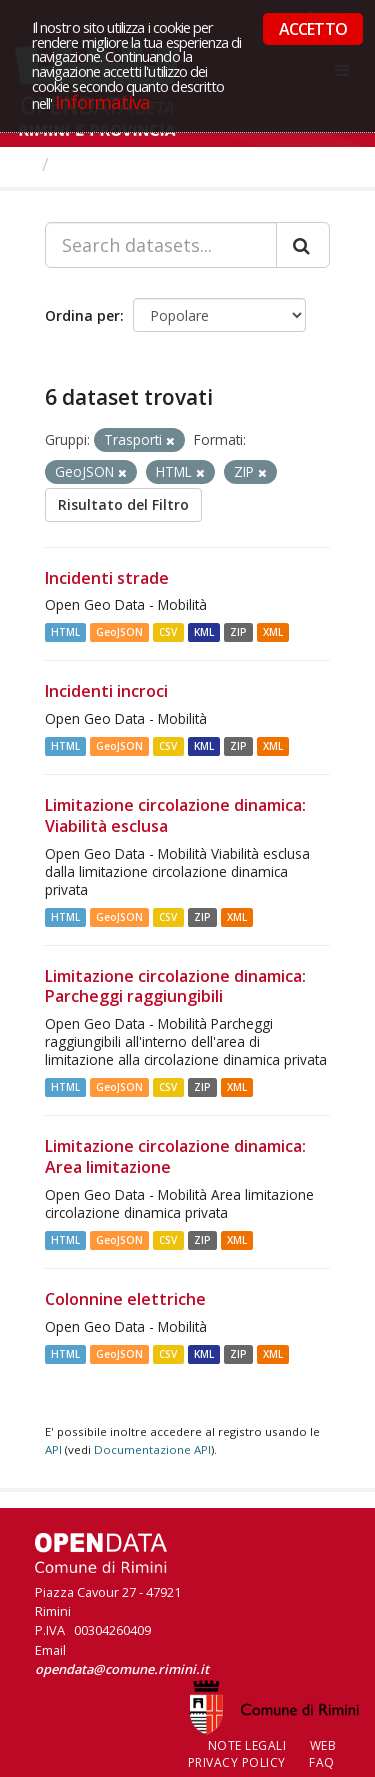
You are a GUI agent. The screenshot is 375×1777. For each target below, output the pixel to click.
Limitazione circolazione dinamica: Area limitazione (175, 1156)
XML (273, 632)
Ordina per (82, 315)
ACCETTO (313, 29)
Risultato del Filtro (123, 504)
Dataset (94, 164)
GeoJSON (119, 632)
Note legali (247, 1745)
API (53, 1449)
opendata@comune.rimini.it (122, 1669)
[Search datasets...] (161, 245)
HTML (65, 632)
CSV (168, 632)
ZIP (238, 632)
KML (204, 632)
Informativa (102, 101)
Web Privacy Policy (262, 1754)
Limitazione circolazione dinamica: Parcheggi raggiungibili (175, 986)
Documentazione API (152, 1449)
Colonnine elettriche (125, 1299)
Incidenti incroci (106, 691)
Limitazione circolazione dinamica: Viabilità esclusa (175, 815)
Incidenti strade (107, 578)
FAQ (322, 1762)
